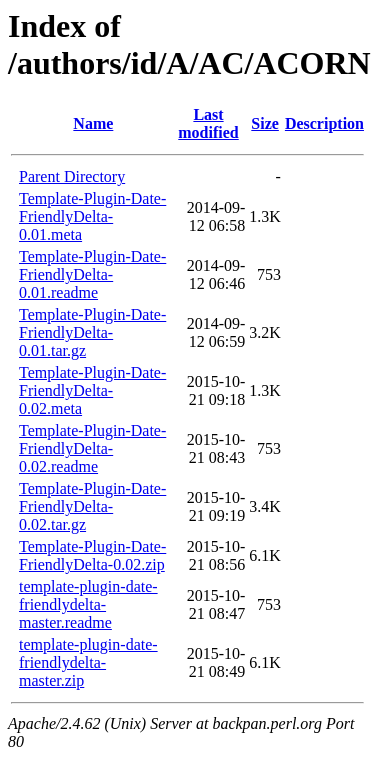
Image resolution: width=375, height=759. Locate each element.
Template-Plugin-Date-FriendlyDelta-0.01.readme (92, 274)
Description (324, 123)
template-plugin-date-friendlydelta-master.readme (88, 604)
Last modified (208, 123)
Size (265, 123)
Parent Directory (72, 176)
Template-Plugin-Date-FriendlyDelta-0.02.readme (92, 448)
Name (93, 123)
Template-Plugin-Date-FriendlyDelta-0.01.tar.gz (92, 332)
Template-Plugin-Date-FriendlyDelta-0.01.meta (92, 216)
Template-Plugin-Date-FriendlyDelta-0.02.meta (92, 390)
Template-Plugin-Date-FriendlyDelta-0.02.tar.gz (92, 506)
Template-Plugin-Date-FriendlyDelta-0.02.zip (92, 555)
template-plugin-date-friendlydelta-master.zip (88, 662)
